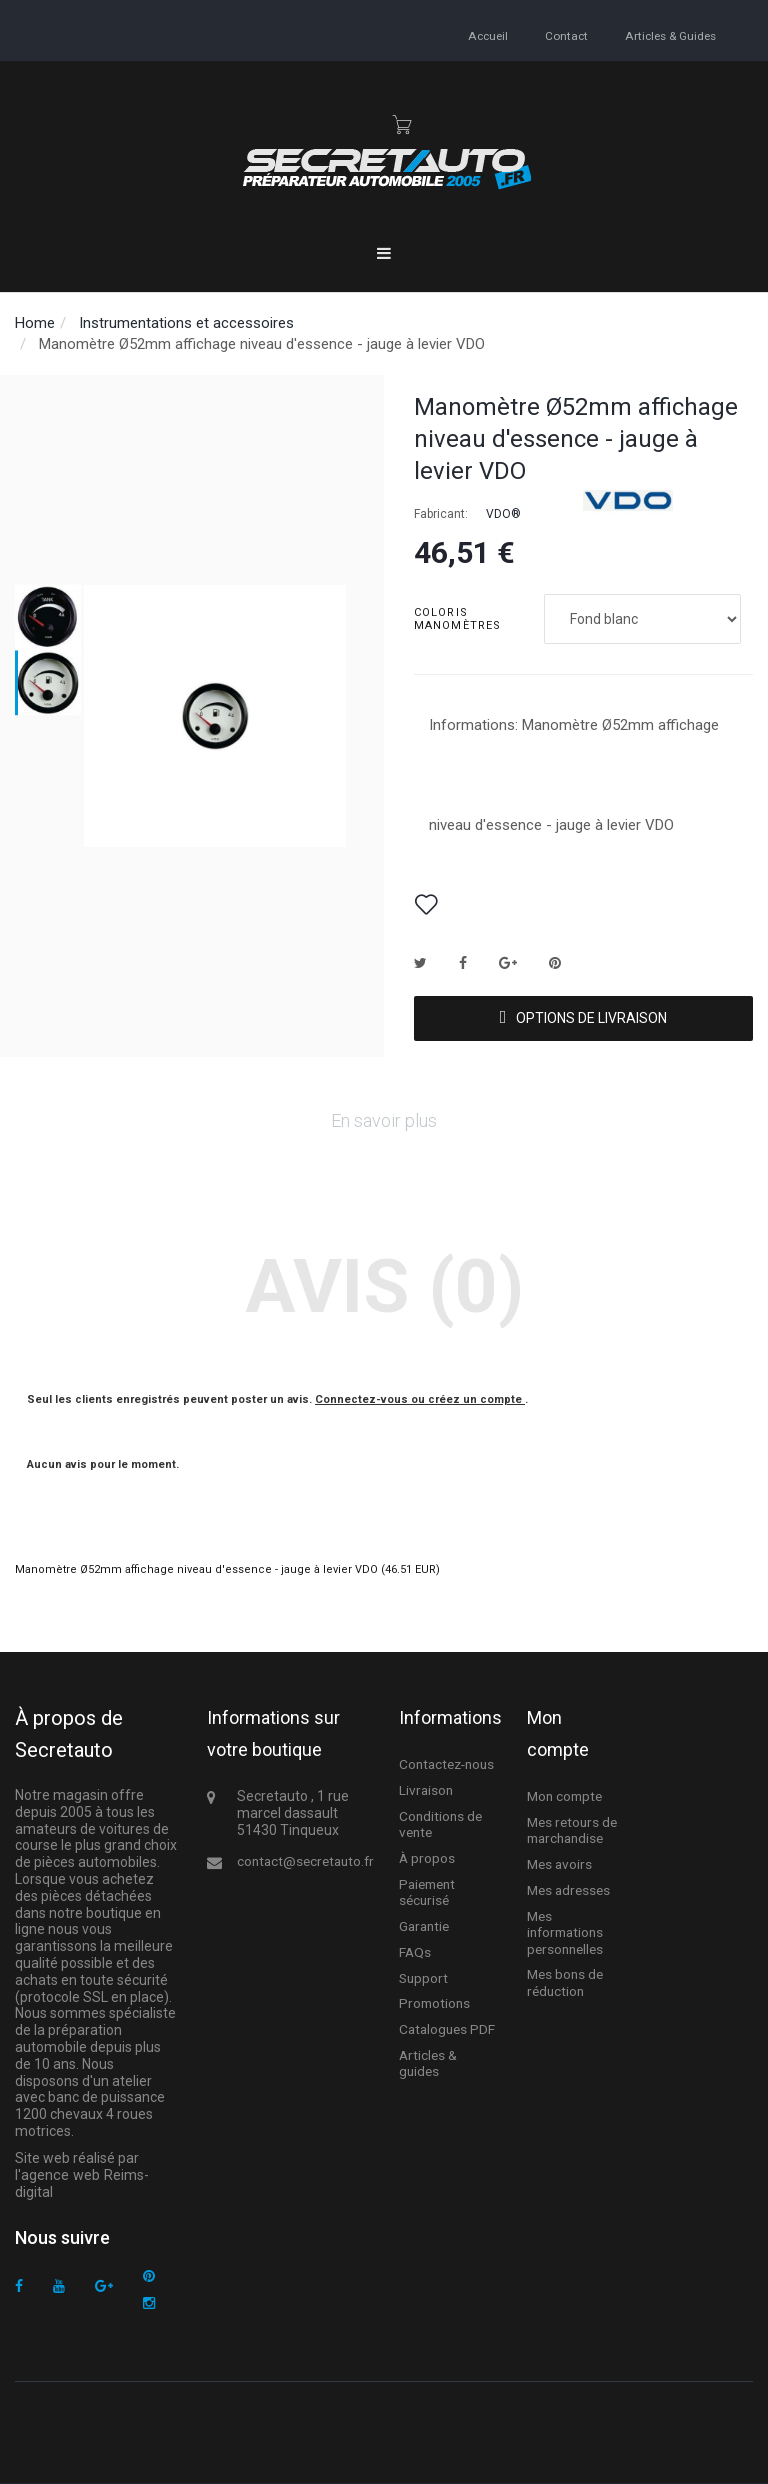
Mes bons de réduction (565, 1977)
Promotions (432, 2000)
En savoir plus (384, 1120)
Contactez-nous (445, 1764)
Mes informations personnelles (564, 1929)
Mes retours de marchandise (570, 1829)
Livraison (425, 1790)
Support (422, 1974)
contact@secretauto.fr (302, 1861)
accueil (489, 35)
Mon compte (564, 1796)
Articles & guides (670, 35)
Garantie (423, 1922)
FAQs (414, 1948)
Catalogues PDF (445, 2025)
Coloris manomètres (459, 619)
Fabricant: (441, 514)
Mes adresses (568, 1888)
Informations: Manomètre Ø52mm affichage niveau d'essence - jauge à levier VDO (574, 775)
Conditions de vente (439, 1823)
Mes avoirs (558, 1862)
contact (567, 35)
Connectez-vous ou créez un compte (420, 1399)
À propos (426, 1856)
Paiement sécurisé (425, 1889)
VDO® (503, 514)
